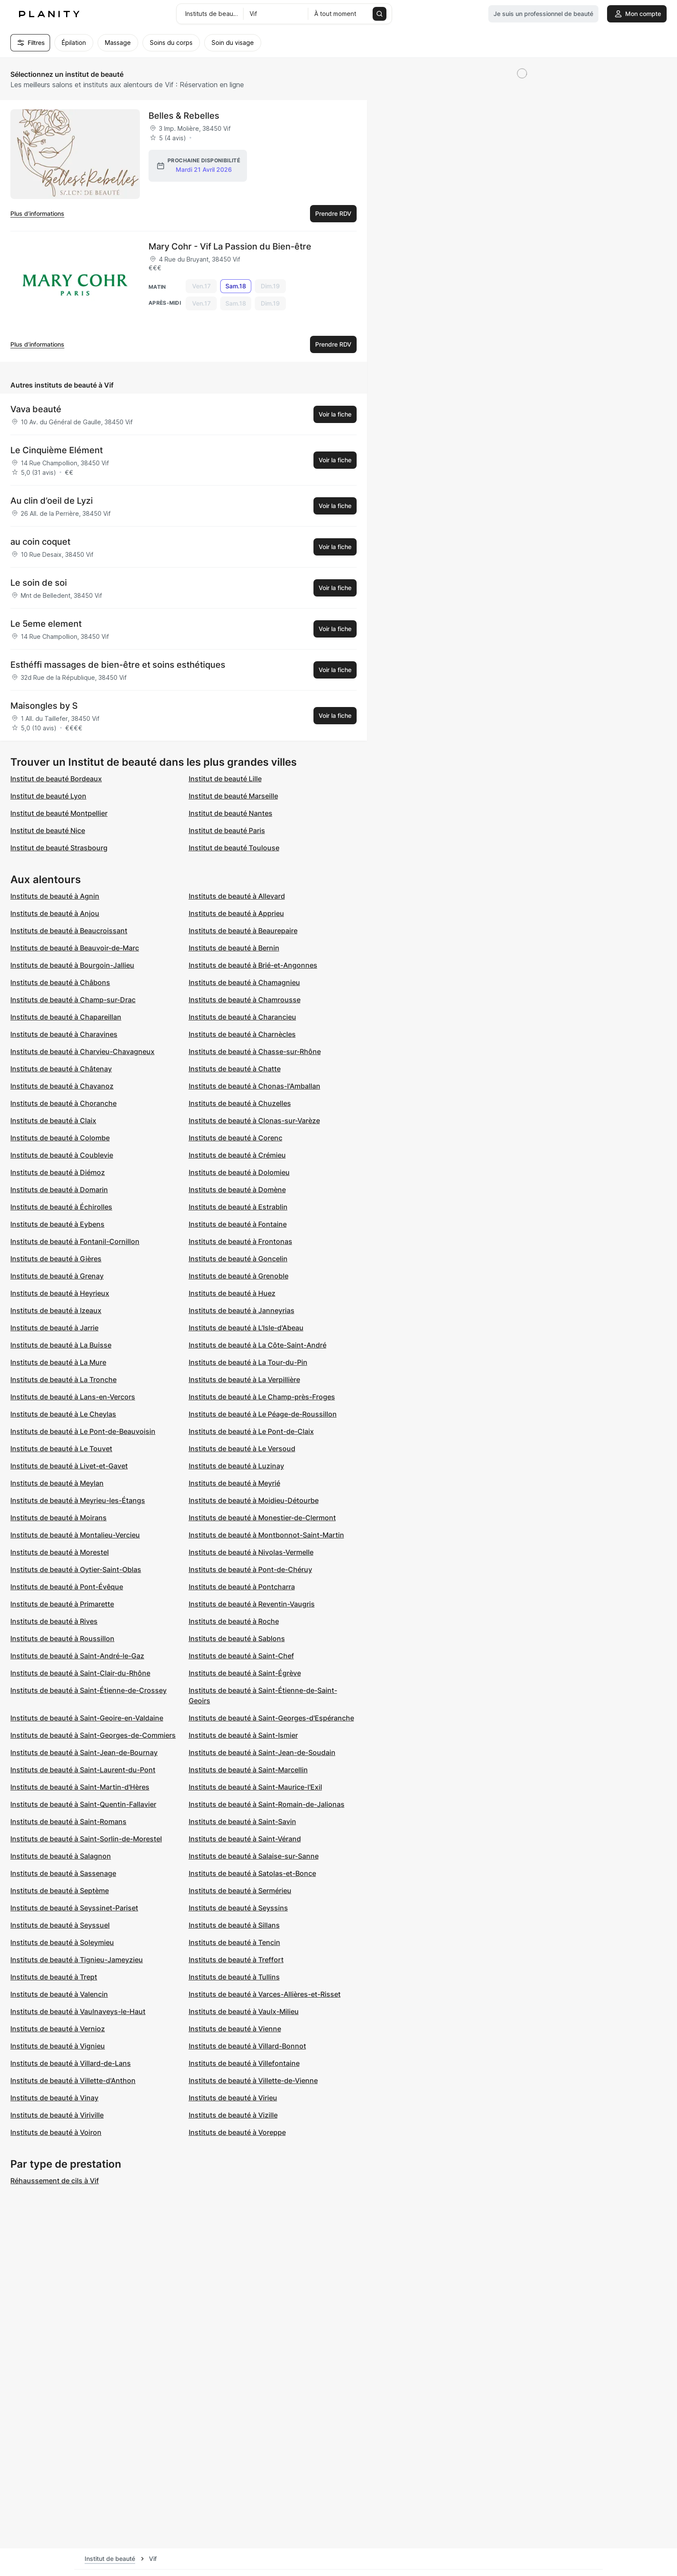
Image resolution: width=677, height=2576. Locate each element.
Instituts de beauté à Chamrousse (245, 999)
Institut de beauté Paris (227, 830)
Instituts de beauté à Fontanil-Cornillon (74, 1241)
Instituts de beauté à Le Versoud (242, 1448)
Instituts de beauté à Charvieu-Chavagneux (82, 1051)
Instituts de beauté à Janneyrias (241, 1310)
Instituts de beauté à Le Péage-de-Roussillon (263, 1414)
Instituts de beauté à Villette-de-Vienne (253, 2080)
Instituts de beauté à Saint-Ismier (243, 1735)
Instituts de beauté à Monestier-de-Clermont (262, 1517)
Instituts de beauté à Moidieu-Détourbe (254, 1500)
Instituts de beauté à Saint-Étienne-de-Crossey (88, 1690)
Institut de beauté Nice (47, 830)
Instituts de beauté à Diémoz (57, 1172)
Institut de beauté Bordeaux (56, 778)
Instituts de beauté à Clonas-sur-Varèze (254, 1120)
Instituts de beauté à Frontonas (240, 1241)
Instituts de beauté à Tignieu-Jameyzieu (76, 1959)
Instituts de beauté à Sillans (234, 1925)
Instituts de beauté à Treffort (236, 1959)
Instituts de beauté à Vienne (235, 2028)
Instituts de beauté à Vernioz (57, 2028)
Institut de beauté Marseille (233, 796)
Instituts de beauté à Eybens (57, 1224)
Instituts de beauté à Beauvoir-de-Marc (74, 948)
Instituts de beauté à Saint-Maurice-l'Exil (255, 1787)
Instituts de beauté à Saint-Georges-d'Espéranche (271, 1718)
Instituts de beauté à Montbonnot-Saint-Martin (266, 1535)
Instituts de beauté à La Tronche (63, 1379)
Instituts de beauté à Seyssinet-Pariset (74, 1908)
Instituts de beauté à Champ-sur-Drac (73, 999)
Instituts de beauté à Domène (237, 1189)
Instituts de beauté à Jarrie (54, 1327)
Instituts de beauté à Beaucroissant (68, 930)
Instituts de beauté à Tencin (234, 1942)
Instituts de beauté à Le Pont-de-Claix (251, 1431)
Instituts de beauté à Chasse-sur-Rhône (255, 1051)
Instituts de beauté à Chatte (235, 1068)
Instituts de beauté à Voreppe (237, 2132)
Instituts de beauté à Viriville (57, 2115)
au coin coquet (40, 542)
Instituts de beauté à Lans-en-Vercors (72, 1396)
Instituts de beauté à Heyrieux (59, 1293)
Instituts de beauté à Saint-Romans (68, 1821)
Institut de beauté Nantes (230, 813)
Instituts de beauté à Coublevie (61, 1155)
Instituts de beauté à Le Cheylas (63, 1414)
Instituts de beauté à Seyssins (238, 1908)
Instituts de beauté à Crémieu (237, 1155)
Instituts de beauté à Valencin (59, 1994)
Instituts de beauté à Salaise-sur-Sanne (254, 1856)
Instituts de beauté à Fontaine (238, 1224)
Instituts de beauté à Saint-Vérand (245, 1838)
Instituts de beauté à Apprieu (236, 913)
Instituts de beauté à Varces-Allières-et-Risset (265, 1994)
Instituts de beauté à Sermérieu (240, 1890)
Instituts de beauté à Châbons (60, 982)
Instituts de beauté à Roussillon (62, 1638)
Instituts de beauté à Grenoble (238, 1276)
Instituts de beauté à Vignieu (57, 2046)
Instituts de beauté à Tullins (234, 1977)
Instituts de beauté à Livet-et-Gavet (69, 1466)
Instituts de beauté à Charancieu (242, 1017)
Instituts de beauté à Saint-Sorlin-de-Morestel (86, 1838)
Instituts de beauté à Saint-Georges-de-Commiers (93, 1735)
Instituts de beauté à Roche (234, 1621)
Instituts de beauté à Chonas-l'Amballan (254, 1086)
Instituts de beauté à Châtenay (61, 1068)
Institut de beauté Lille (225, 778)
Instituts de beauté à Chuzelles (240, 1103)
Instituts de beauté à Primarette (62, 1604)
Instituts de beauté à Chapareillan (65, 1017)
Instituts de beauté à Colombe (60, 1137)
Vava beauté (35, 409)
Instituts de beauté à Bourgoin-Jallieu (72, 965)
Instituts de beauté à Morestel (59, 1552)
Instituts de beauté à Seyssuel (60, 1925)
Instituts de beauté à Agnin (54, 896)
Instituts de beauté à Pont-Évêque (66, 1586)
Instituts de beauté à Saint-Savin (242, 1821)
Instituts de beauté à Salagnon (60, 1856)
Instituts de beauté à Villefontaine (244, 2063)
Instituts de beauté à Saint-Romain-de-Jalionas (267, 1804)
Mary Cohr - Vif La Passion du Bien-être (230, 246)
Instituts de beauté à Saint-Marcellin (248, 1769)
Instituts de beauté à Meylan (57, 1483)
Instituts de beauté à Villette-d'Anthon (73, 2080)
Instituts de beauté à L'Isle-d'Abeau (246, 1327)
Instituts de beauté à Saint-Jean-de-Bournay (84, 1752)
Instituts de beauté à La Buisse (60, 1345)
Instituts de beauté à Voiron (55, 2132)
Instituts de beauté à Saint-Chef (241, 1655)
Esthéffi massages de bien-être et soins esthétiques (117, 665)
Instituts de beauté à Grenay (57, 1276)
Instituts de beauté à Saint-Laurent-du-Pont (82, 1769)
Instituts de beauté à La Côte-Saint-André (257, 1345)
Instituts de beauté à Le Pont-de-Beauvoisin (82, 1431)
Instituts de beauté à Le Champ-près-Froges (262, 1396)
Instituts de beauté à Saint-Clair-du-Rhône (80, 1673)
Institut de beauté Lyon (48, 796)
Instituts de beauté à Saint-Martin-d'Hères (79, 1787)
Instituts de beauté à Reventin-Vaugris (252, 1604)
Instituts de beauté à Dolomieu (239, 1172)
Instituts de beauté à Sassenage (63, 1873)
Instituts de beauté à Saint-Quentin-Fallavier (83, 1804)
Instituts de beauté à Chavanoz (62, 1086)
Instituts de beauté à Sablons (237, 1638)
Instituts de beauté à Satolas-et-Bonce (252, 1873)
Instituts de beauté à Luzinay (236, 1466)
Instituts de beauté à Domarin (59, 1189)
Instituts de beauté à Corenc (235, 1137)
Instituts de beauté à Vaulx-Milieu (244, 2011)
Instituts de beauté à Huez (232, 1293)
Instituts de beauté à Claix (53, 1120)
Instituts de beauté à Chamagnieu (244, 982)
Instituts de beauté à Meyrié (234, 1483)
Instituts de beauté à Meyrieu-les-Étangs (77, 1500)
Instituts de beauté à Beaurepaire (243, 930)
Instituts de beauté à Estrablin (238, 1207)
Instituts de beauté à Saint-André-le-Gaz (77, 1655)
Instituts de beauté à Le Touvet (61, 1448)
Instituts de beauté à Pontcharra (242, 1586)
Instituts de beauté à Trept (53, 1977)
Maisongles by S (44, 706)
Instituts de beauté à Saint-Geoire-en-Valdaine (86, 1718)
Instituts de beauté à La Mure (58, 1362)
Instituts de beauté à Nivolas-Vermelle (251, 1552)
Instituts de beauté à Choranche (63, 1103)
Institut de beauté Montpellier (59, 813)
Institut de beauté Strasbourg (59, 847)
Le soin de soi (38, 583)
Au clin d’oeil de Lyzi (51, 501)
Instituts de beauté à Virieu (233, 2097)
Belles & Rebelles (184, 115)
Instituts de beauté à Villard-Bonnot (247, 2046)
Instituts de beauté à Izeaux (55, 1310)
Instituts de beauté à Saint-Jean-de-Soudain (262, 1752)
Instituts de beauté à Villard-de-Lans (70, 2063)
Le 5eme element (46, 624)
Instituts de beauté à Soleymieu (62, 1942)
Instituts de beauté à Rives (54, 1621)
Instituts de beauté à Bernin (234, 948)
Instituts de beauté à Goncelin (238, 1258)
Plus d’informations (37, 213)
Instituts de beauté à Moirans (58, 1517)
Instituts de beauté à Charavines (63, 1034)
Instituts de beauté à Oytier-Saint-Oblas (75, 1569)
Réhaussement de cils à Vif (54, 2180)
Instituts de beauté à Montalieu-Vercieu (75, 1535)
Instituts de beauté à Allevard (237, 896)
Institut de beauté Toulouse (234, 847)
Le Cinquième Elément (56, 450)
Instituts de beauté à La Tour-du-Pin (248, 1362)
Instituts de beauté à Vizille (233, 2115)
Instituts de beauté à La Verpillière (244, 1379)
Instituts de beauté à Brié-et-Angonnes (253, 965)
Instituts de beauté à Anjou (54, 913)
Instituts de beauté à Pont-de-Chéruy (250, 1569)
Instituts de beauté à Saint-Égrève (245, 1673)
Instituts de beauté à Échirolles (61, 1207)
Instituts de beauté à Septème (59, 1890)
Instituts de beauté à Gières (55, 1258)
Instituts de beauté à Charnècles (242, 1034)
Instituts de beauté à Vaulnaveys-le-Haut (78, 2011)
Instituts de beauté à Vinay (54, 2097)
